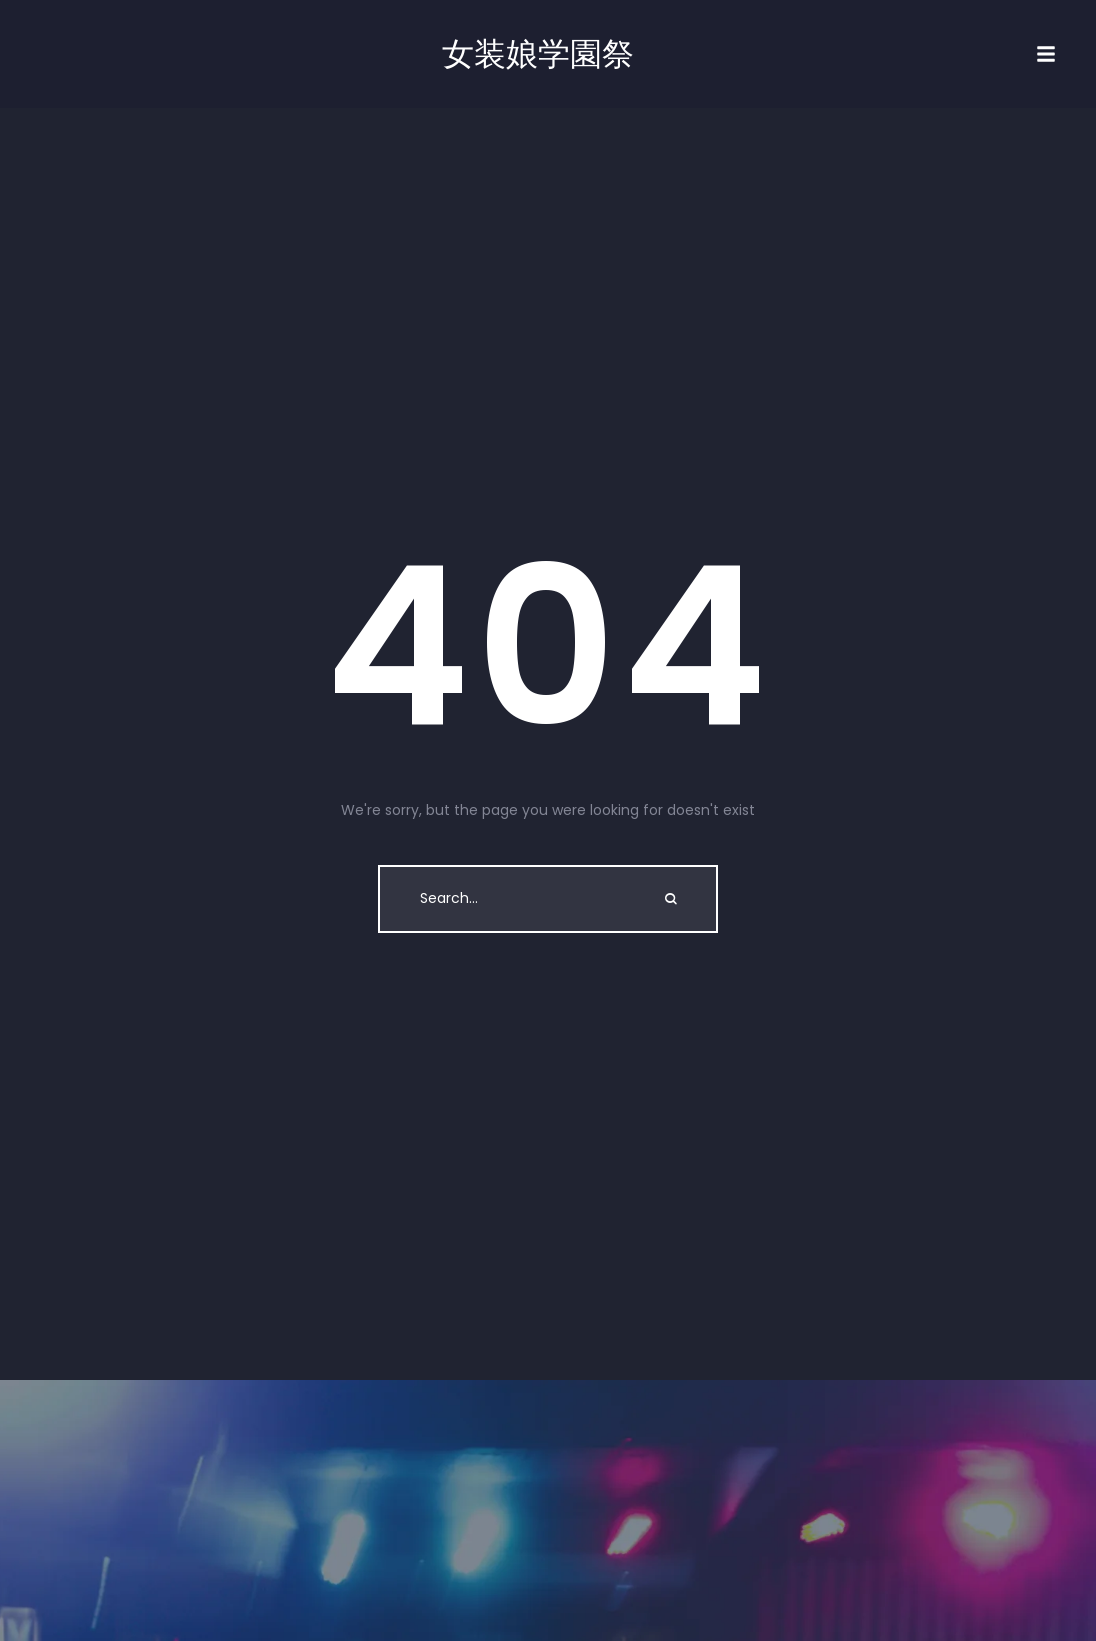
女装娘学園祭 (538, 54)
